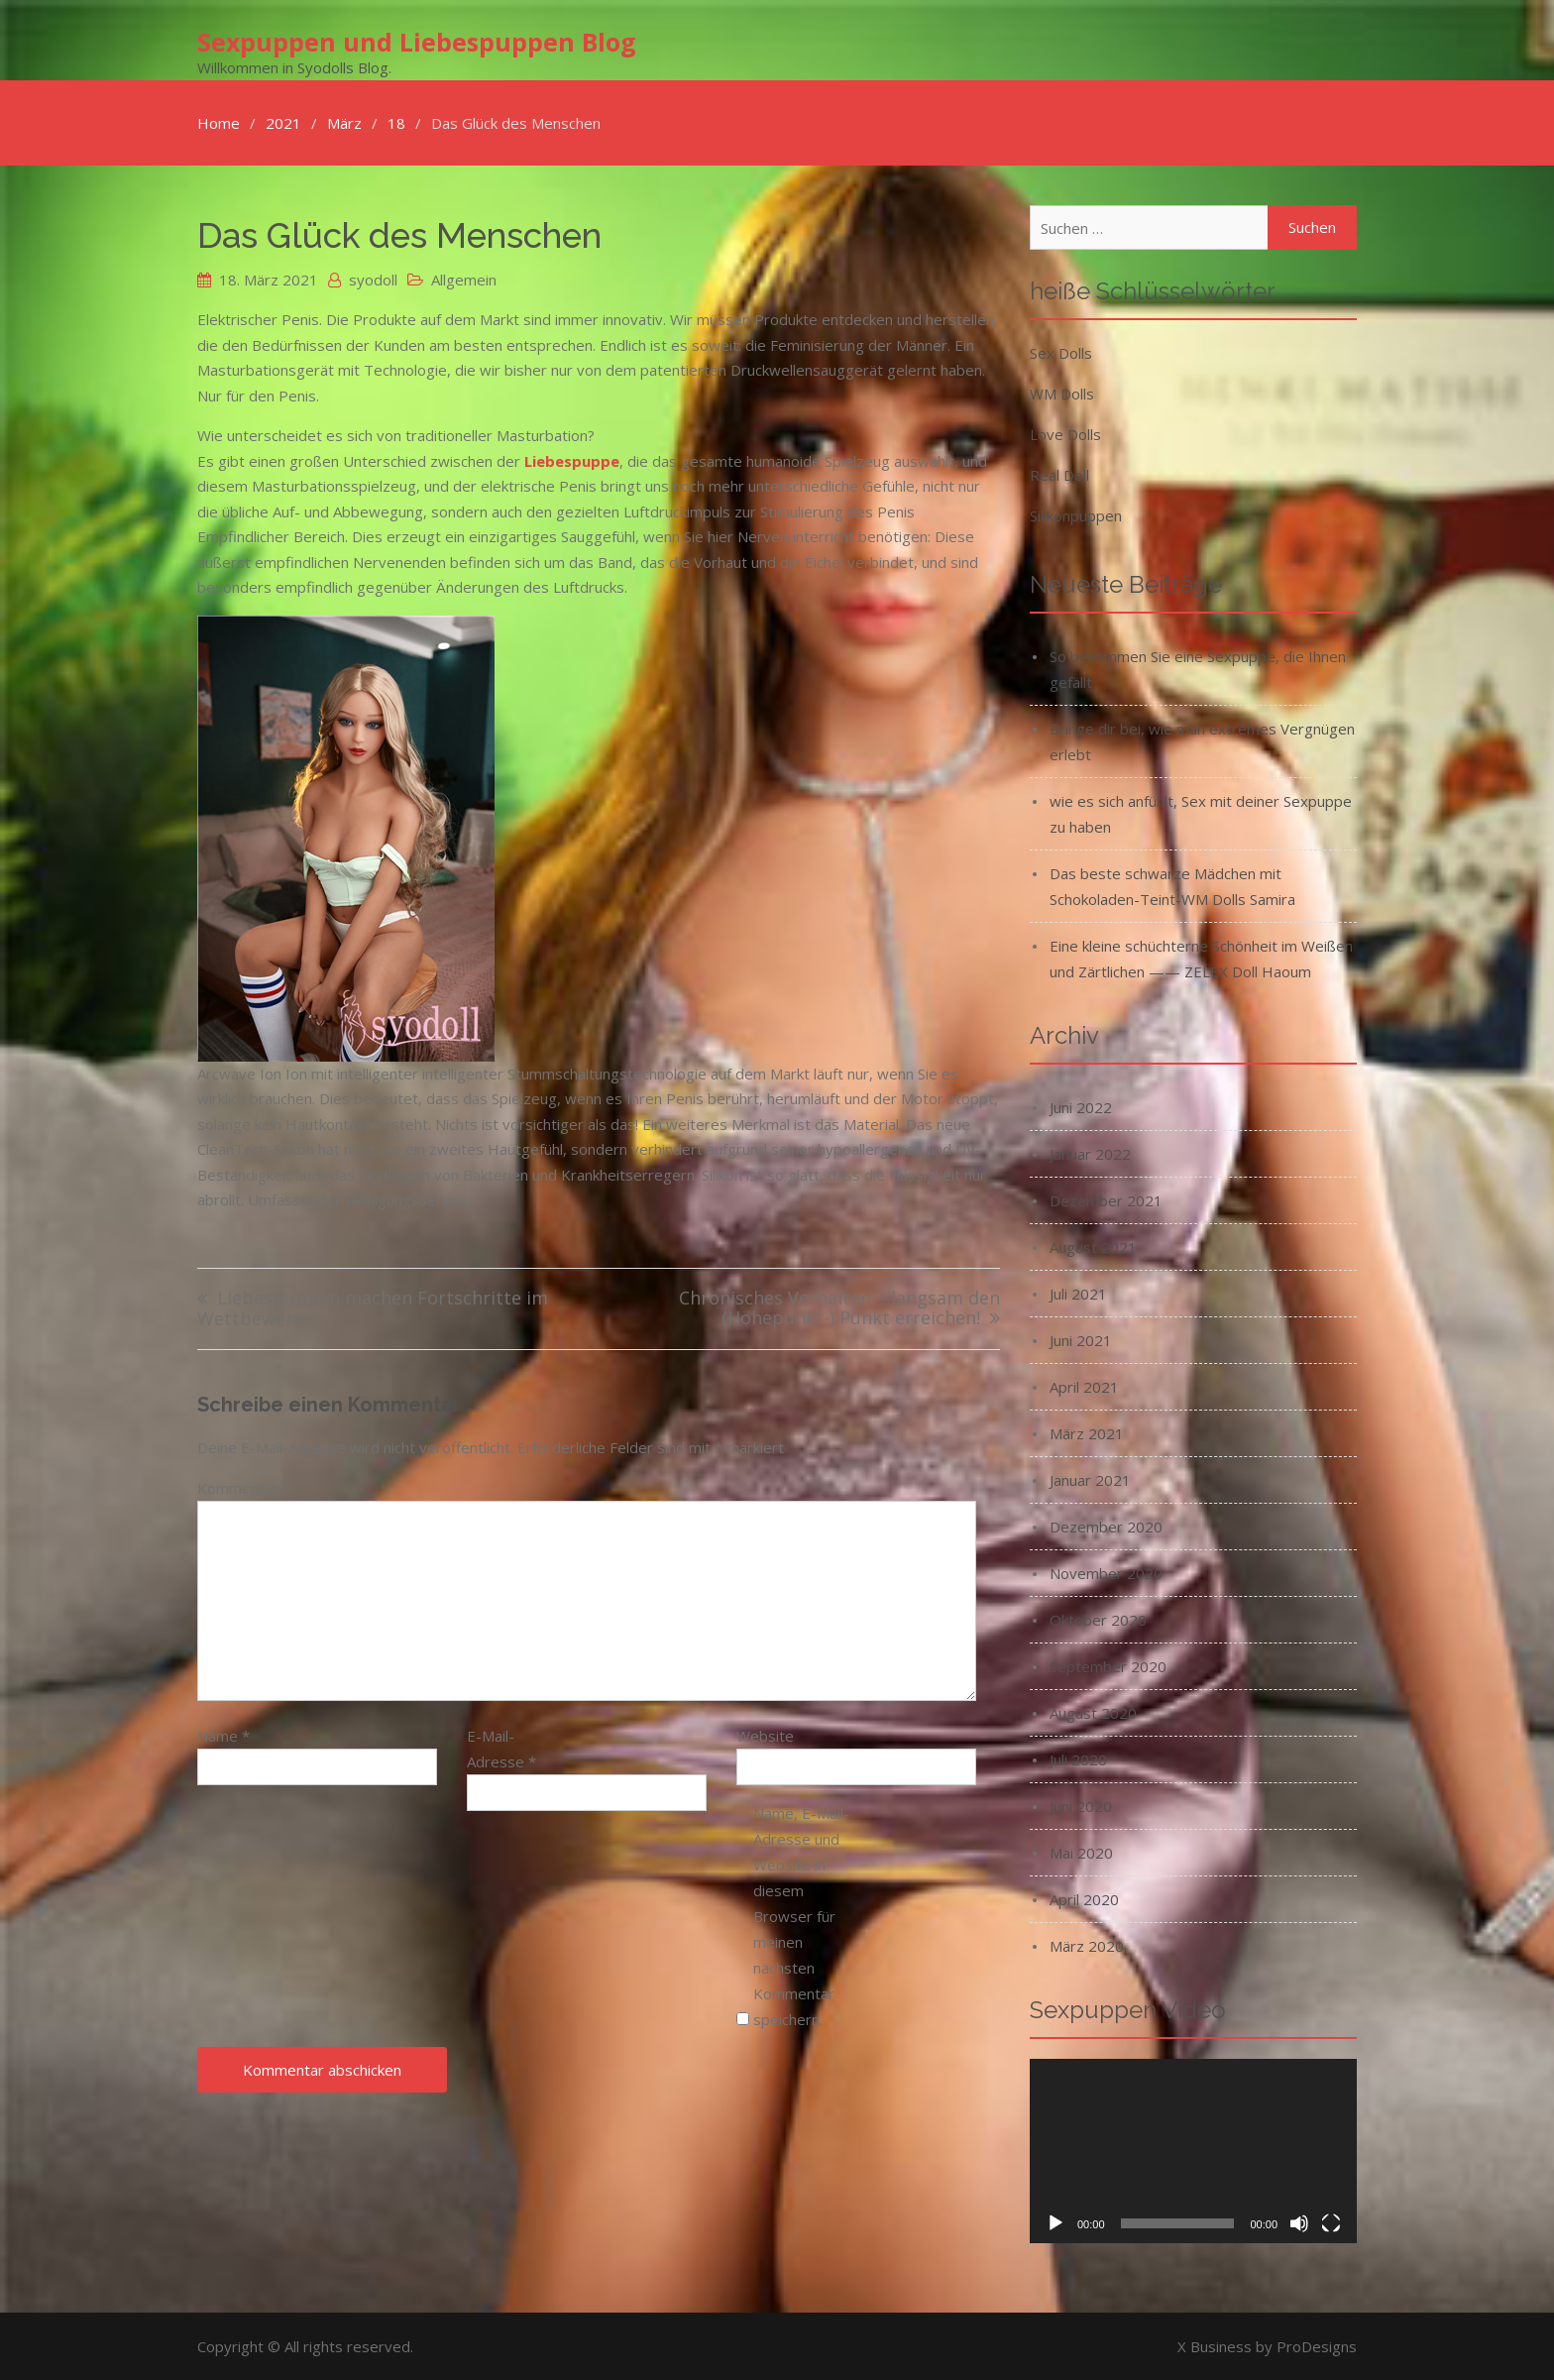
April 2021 (1084, 1386)
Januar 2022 (1090, 1153)
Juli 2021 (1078, 1293)
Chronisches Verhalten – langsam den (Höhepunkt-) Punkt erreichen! (839, 1308)
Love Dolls (1065, 433)
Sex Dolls (1061, 352)
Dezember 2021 (1106, 1199)
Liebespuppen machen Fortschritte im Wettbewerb (372, 1308)
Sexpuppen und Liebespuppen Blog (416, 40)
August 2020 (1093, 1712)
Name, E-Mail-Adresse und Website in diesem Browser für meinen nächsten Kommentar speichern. (801, 1914)
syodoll (373, 278)
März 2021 (1087, 1432)
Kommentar (243, 1487)
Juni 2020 (1081, 1805)
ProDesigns (1316, 2345)
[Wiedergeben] (1055, 2222)
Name (223, 1735)
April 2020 (1084, 1898)
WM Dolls (1062, 392)
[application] (1193, 2150)
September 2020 (1108, 1665)
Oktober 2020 (1098, 1619)
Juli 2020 (1078, 1758)
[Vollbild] (1331, 2222)
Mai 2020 (1081, 1852)
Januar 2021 (1090, 1479)
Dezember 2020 (1106, 1525)
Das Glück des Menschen (399, 234)
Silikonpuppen (1076, 514)
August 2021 (1093, 1246)
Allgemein (464, 278)
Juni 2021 (1081, 1339)
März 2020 (1087, 1945)
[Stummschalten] (1299, 2222)
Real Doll (1059, 474)
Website (765, 1735)
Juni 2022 (1081, 1106)
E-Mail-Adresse (501, 1747)
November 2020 (1106, 1572)
